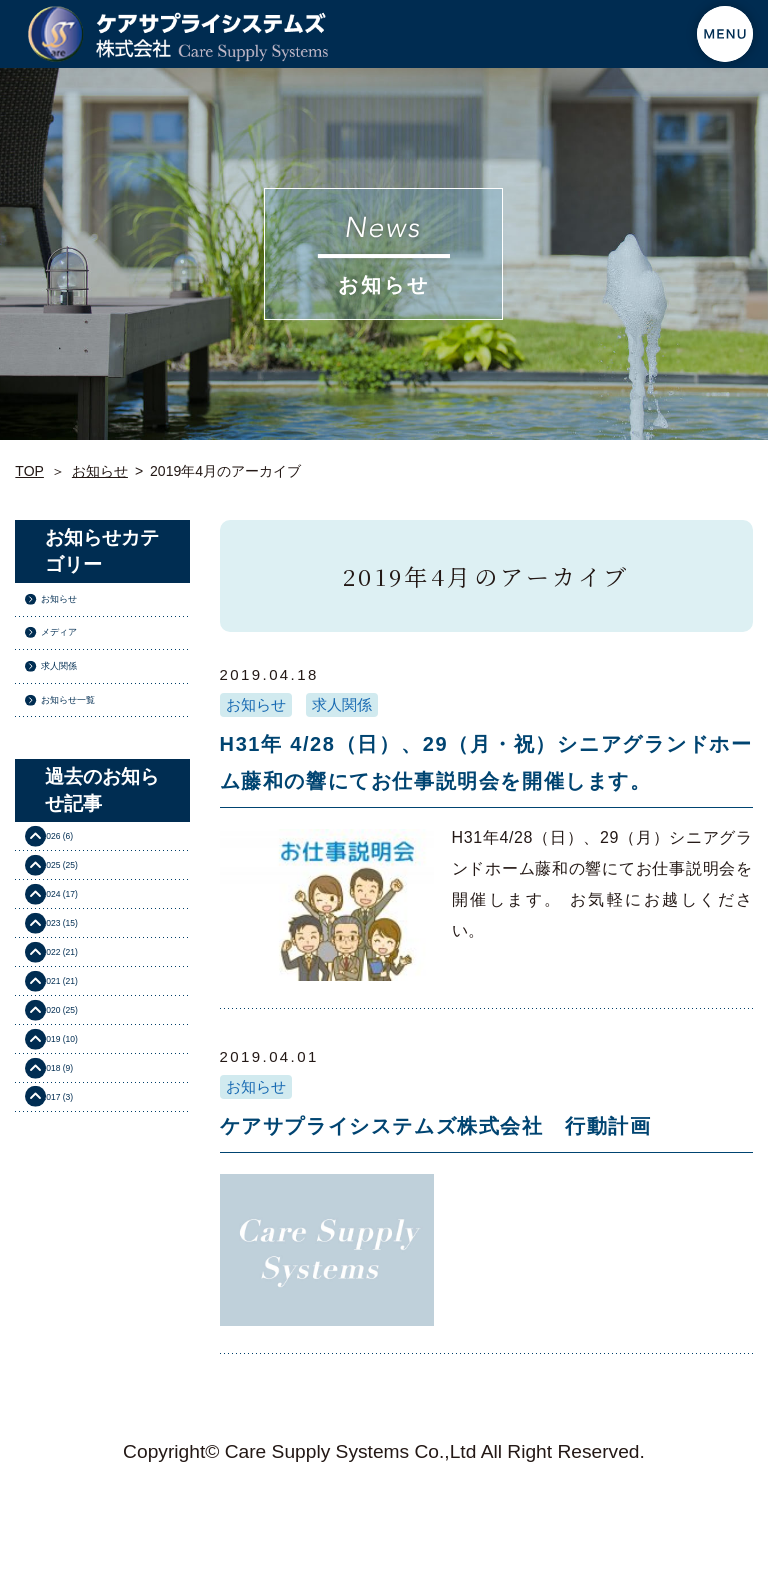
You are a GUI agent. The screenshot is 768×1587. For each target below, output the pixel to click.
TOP (29, 471)
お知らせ (100, 471)
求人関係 (342, 704)
